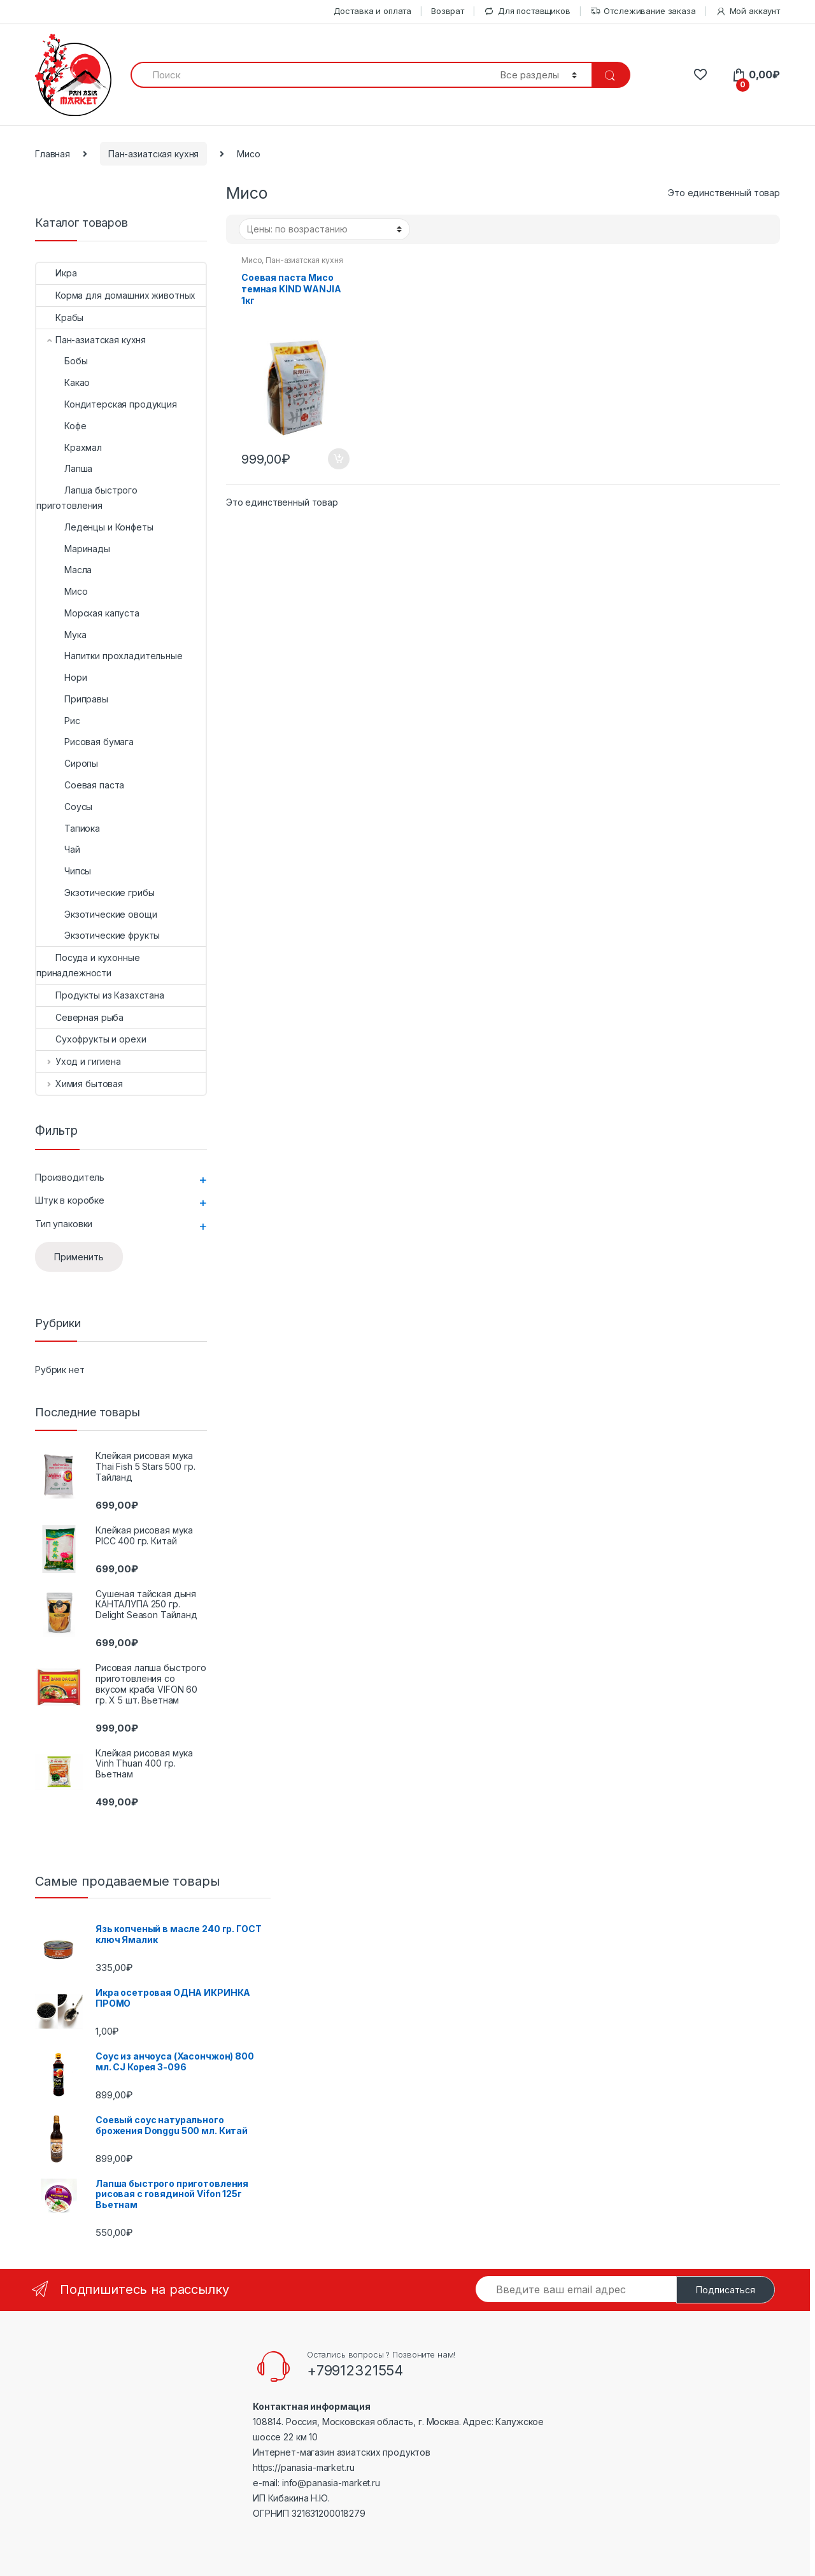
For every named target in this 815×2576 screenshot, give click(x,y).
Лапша (64, 468)
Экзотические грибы (95, 892)
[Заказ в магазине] (324, 229)
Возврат (447, 11)
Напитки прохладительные (109, 655)
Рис (58, 720)
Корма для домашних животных (115, 295)
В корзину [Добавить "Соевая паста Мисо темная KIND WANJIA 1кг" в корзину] (338, 459)
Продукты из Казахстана (100, 995)
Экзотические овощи (96, 914)
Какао (63, 382)
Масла (64, 569)
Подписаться (725, 2289)
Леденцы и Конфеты (94, 527)
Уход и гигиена (78, 1061)
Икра (56, 272)
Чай (58, 849)
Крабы (59, 317)
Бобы (61, 360)
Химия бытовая (79, 1083)
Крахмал (69, 447)
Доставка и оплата (373, 11)
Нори (61, 677)
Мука (61, 634)
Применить (79, 1256)
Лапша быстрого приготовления (87, 498)
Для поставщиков (527, 11)
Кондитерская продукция (106, 404)
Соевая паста (80, 784)
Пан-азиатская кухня (153, 153)
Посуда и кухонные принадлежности (88, 965)
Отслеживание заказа (643, 11)
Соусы (64, 806)
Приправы (72, 699)
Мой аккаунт (748, 11)
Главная (52, 153)
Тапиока (68, 828)
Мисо (251, 260)
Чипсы (63, 870)
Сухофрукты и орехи (91, 1039)
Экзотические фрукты (98, 935)
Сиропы (67, 763)
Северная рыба (80, 1017)
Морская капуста (87, 613)
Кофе (61, 425)
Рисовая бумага (85, 741)
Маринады (73, 548)
